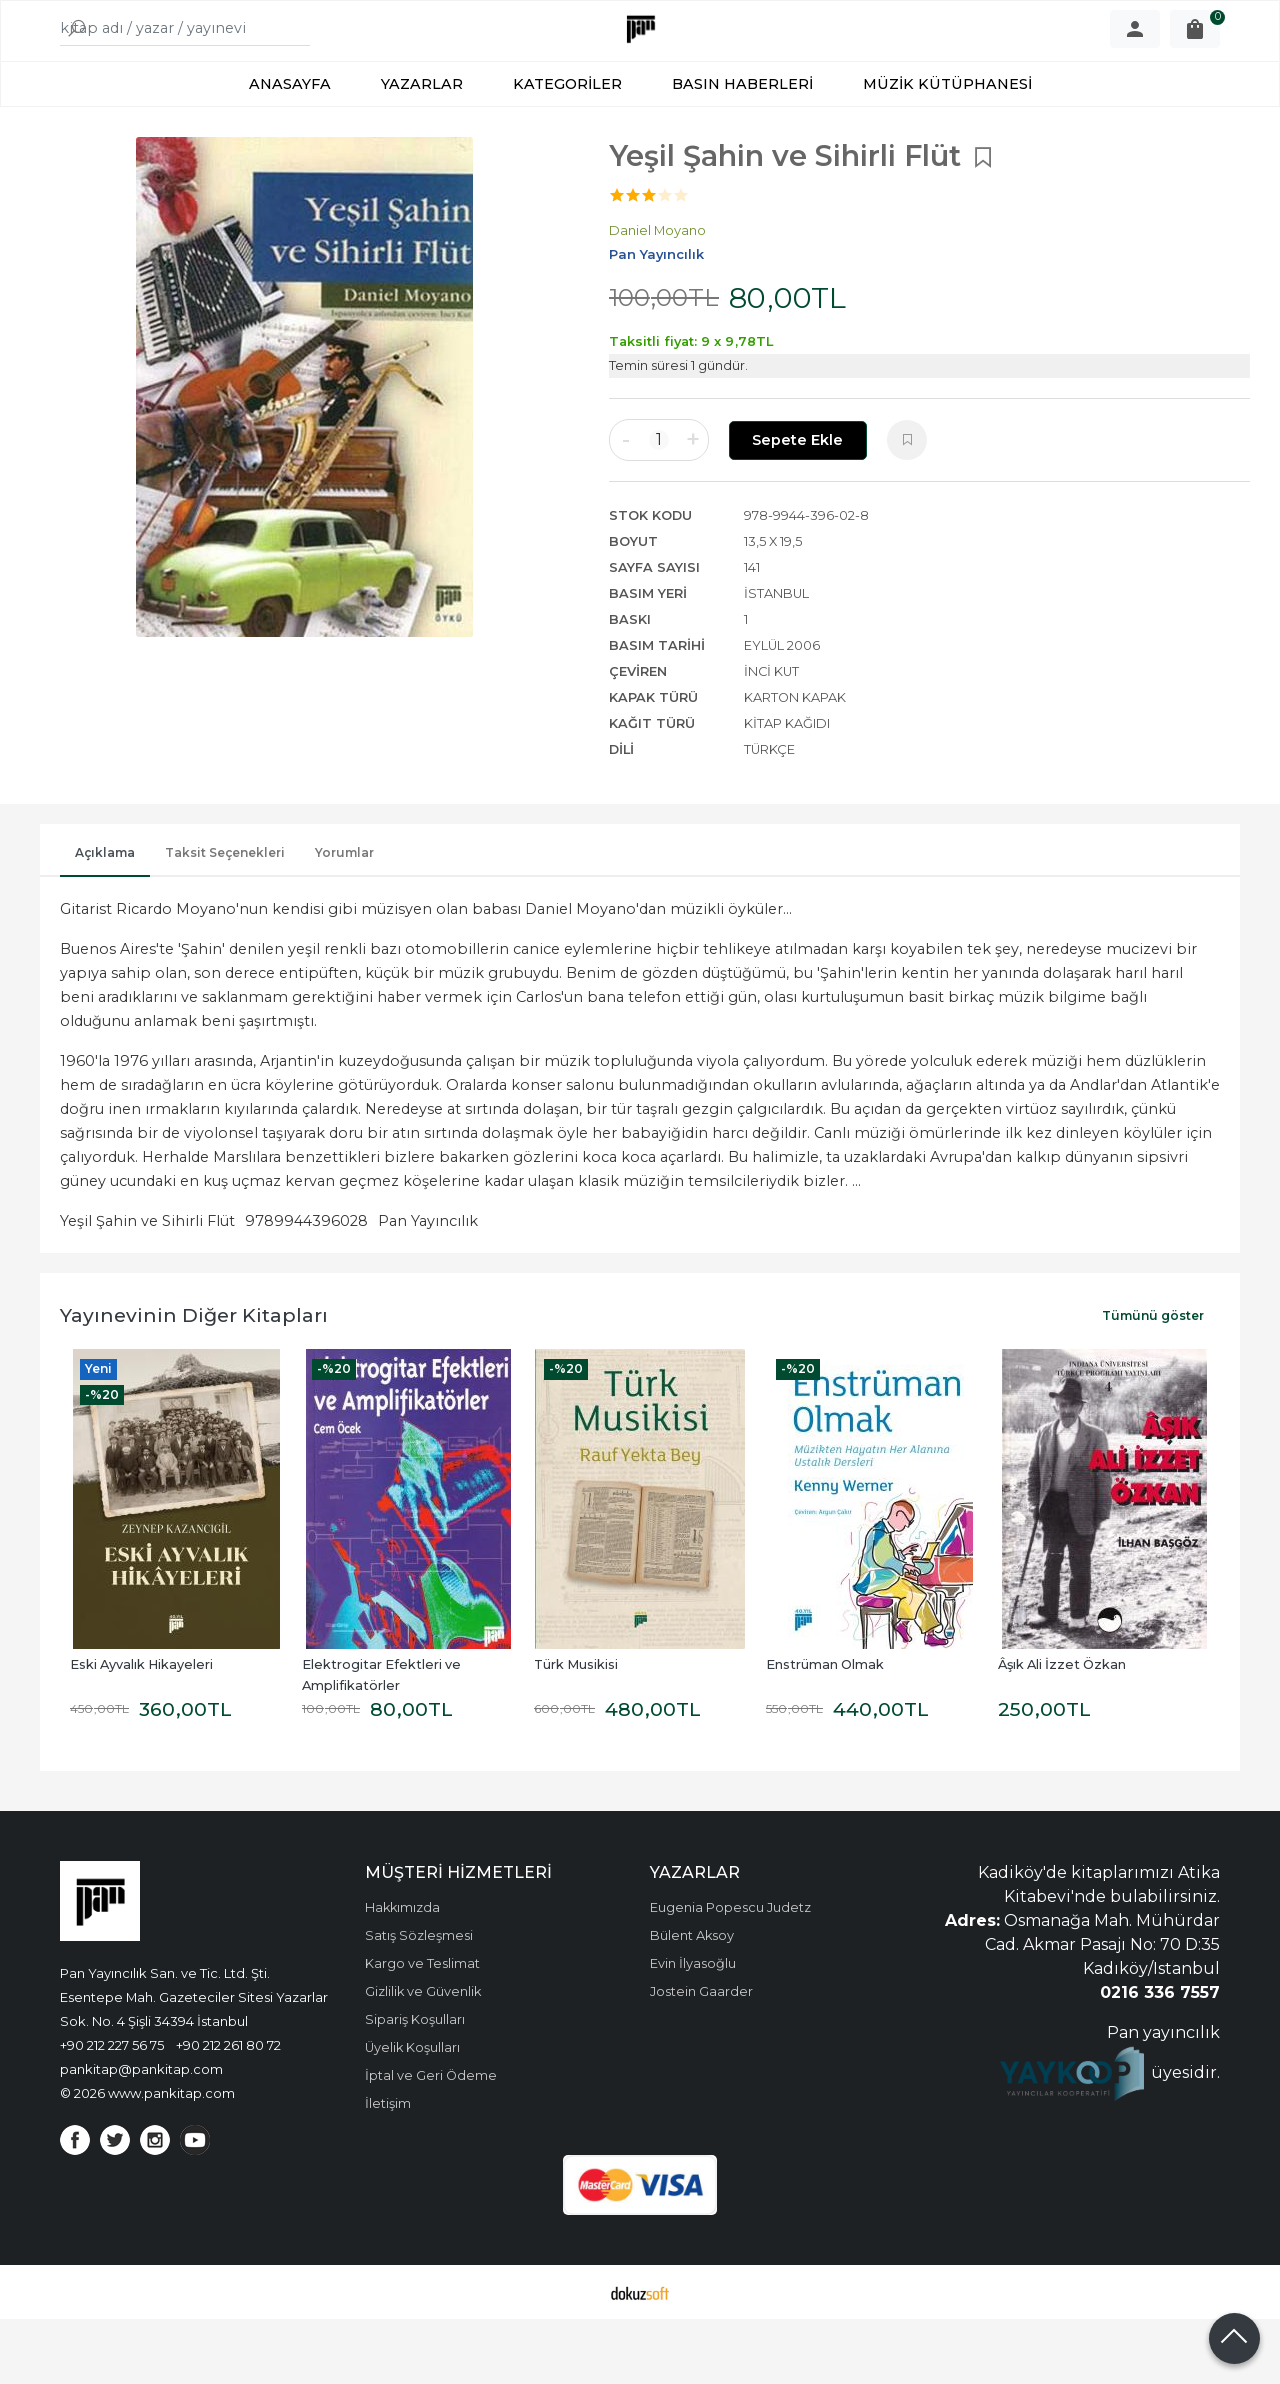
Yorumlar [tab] (344, 917)
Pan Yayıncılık (428, 1286)
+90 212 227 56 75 (112, 2110)
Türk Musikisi (576, 1729)
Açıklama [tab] (105, 917)
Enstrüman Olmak (825, 1729)
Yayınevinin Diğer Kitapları (194, 1380)
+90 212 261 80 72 (228, 2110)
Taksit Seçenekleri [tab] (225, 917)
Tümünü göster (1153, 1380)
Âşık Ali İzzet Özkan (1062, 1729)
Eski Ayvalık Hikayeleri (141, 1729)
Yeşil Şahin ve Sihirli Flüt (147, 1286)
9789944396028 (306, 1286)
